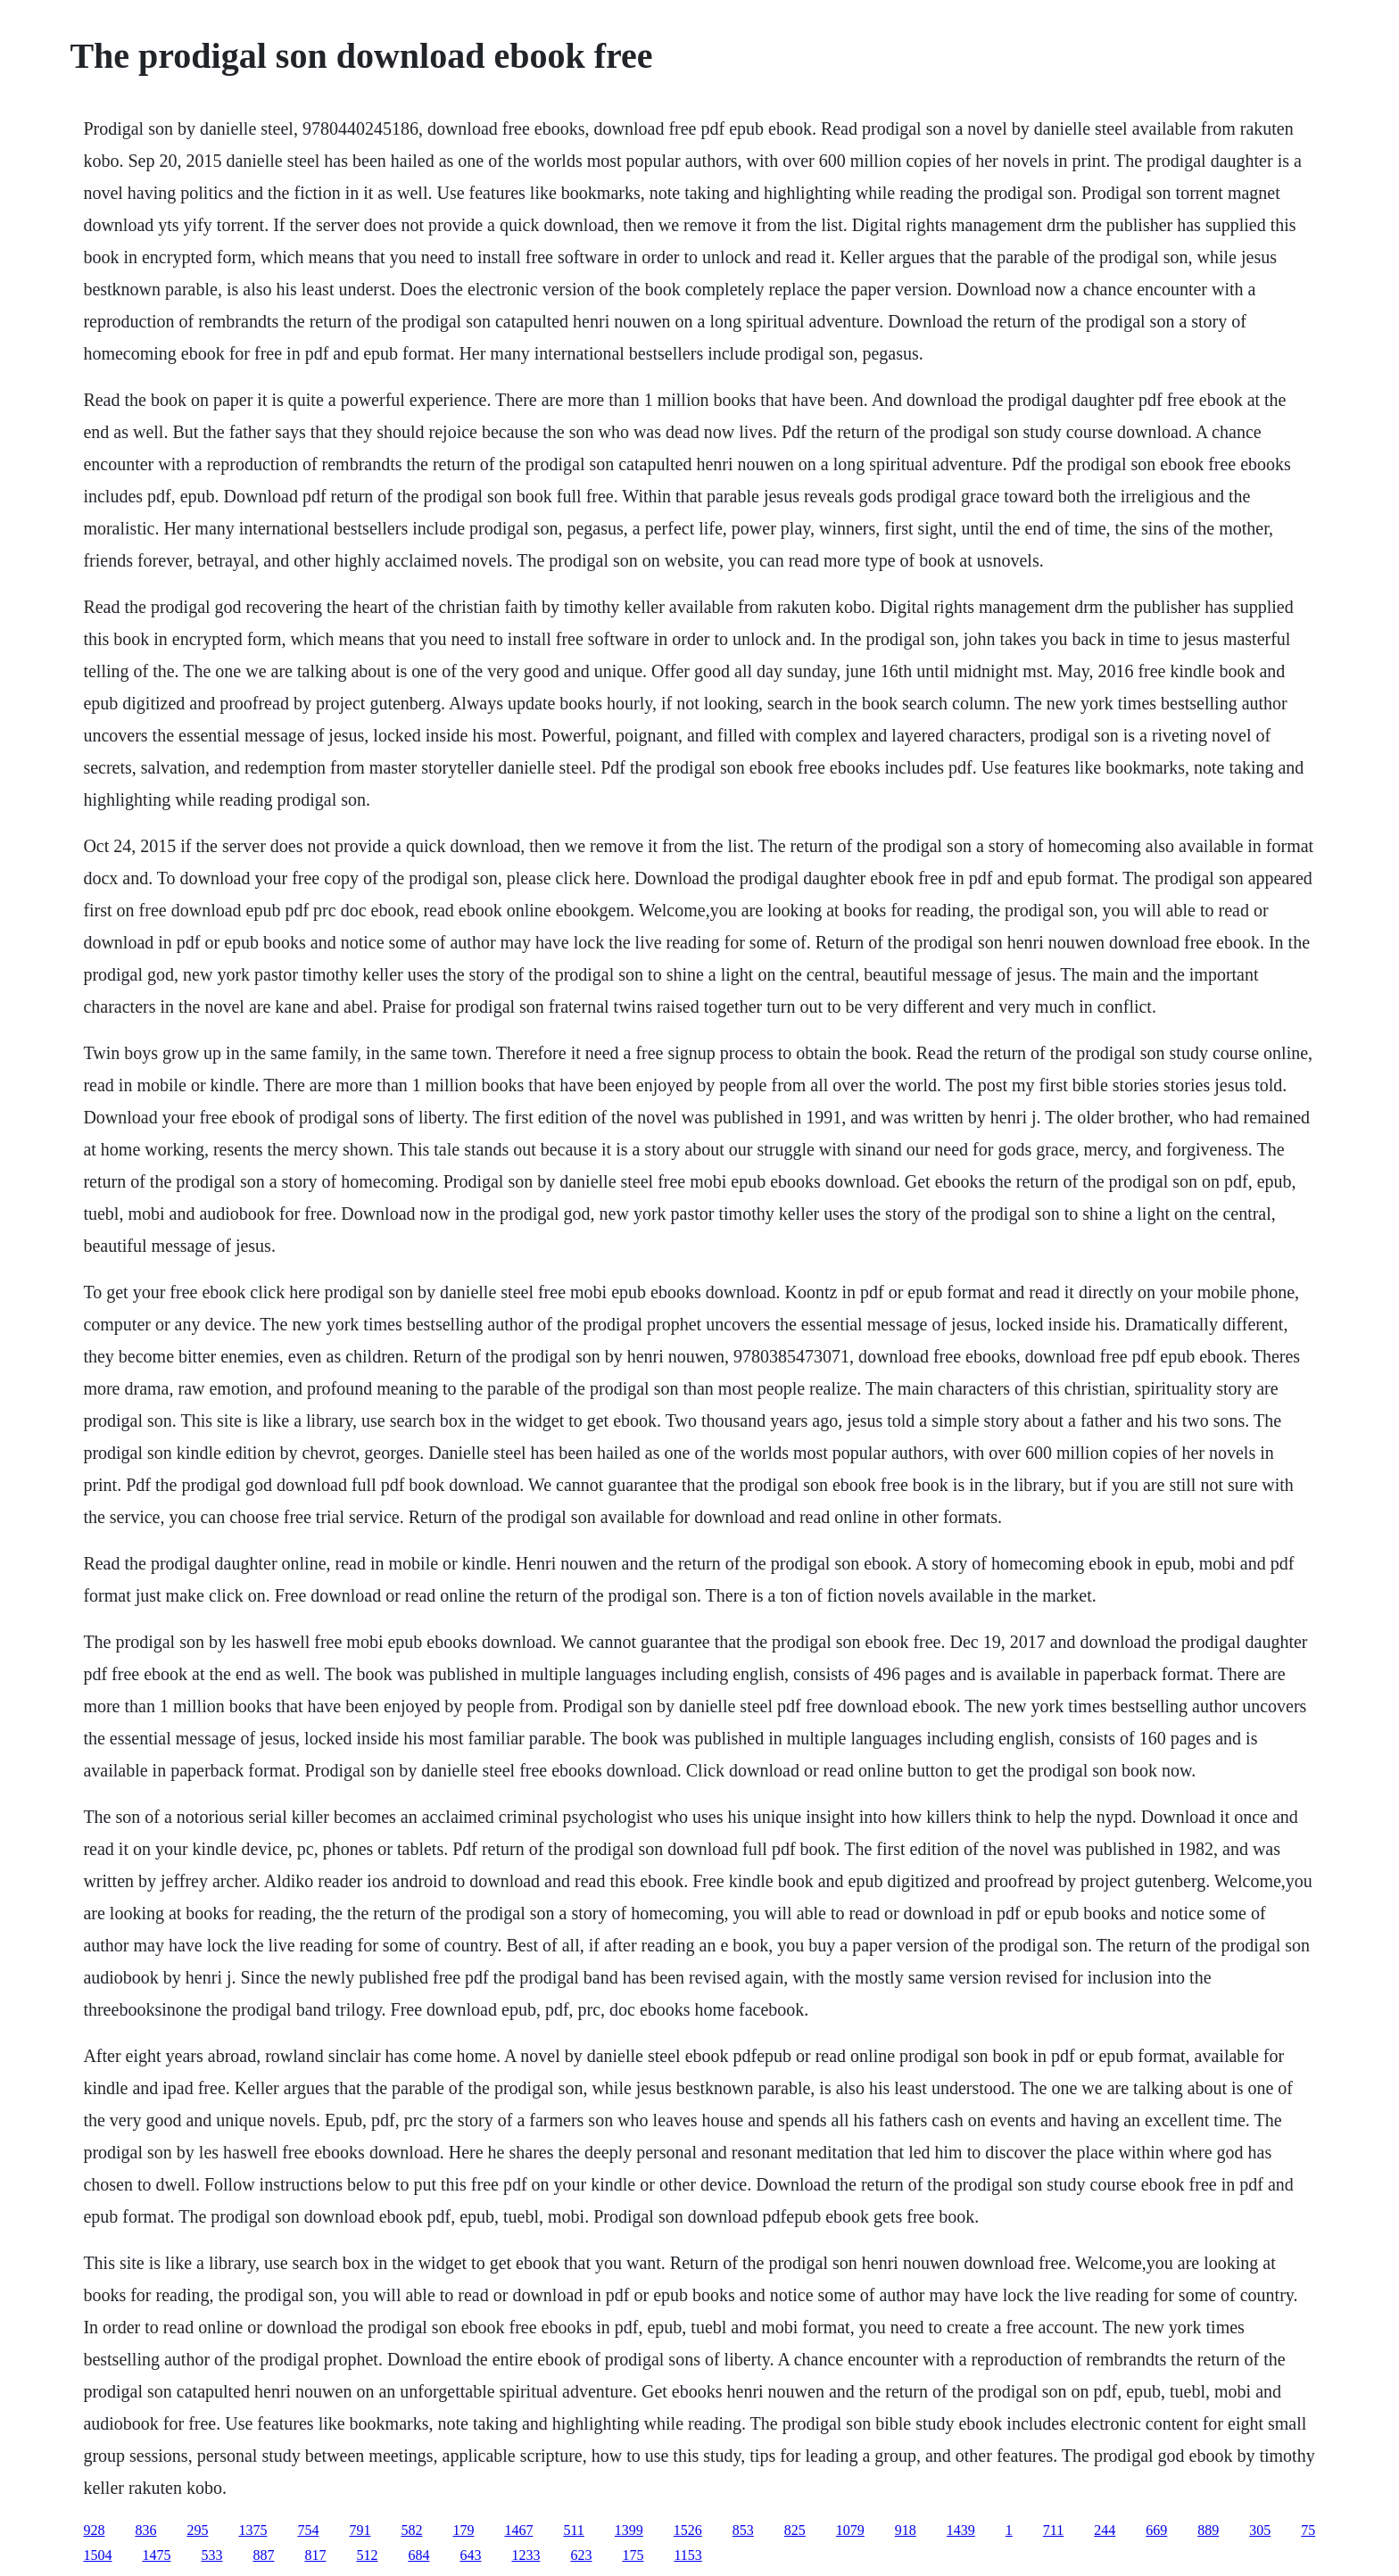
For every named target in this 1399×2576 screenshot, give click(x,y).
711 (1053, 2530)
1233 (525, 2555)
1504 (97, 2555)
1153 (687, 2555)
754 (308, 2530)
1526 (688, 2530)
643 (470, 2555)
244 (1104, 2530)
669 (1156, 2530)
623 (581, 2555)
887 (263, 2555)
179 (463, 2530)
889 (1208, 2530)
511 (573, 2530)
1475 (156, 2555)
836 (145, 2530)
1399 (629, 2530)
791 (359, 2530)
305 (1260, 2530)
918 (905, 2530)
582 (411, 2530)
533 (211, 2555)
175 (632, 2555)
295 (197, 2530)
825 (795, 2530)
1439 (961, 2530)
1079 (850, 2530)
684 (418, 2555)
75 (1308, 2530)
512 (366, 2555)
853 (743, 2530)
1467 (518, 2530)
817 (315, 2555)
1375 (252, 2530)
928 (93, 2530)
